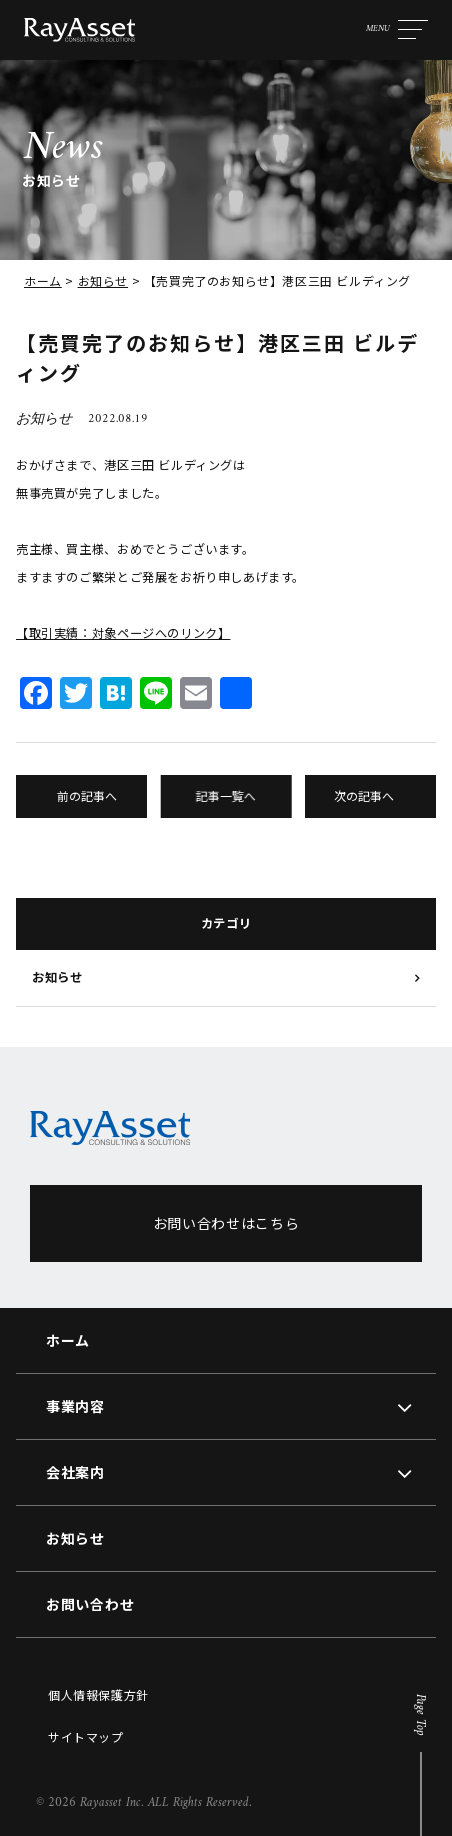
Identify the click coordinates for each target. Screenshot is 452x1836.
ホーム (43, 280)
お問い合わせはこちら (226, 1223)
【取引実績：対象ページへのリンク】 (123, 633)
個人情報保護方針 (98, 1694)
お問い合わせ (90, 1604)
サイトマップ (86, 1736)
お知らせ (103, 280)
